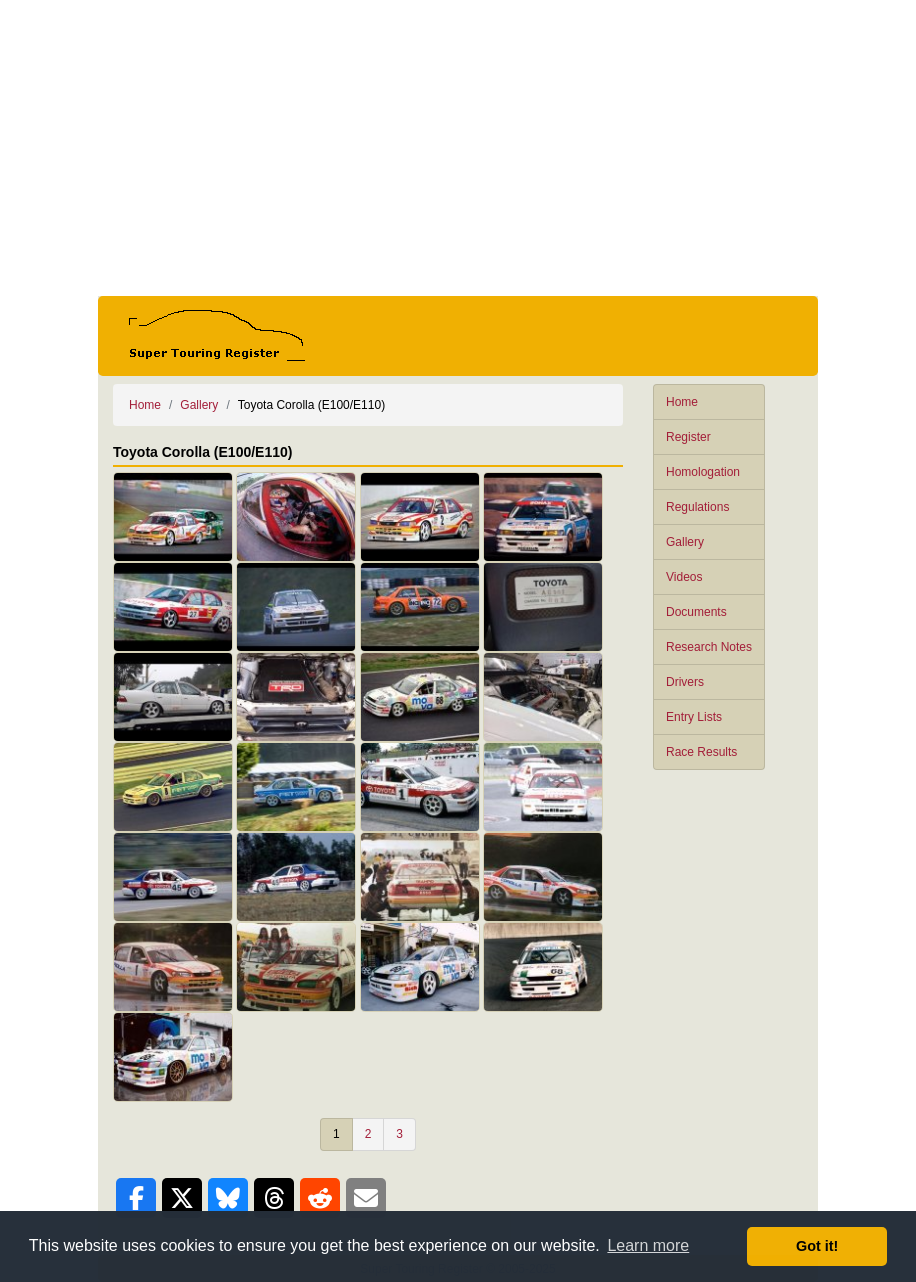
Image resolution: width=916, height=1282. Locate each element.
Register (688, 437)
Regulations (697, 507)
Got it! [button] (817, 1246)
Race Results (701, 752)
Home (682, 402)
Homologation (703, 472)
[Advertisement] (458, 148)
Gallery (685, 542)
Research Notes (709, 647)
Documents (696, 612)
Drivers (685, 682)
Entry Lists (694, 717)
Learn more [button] (648, 1245)
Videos (684, 577)
